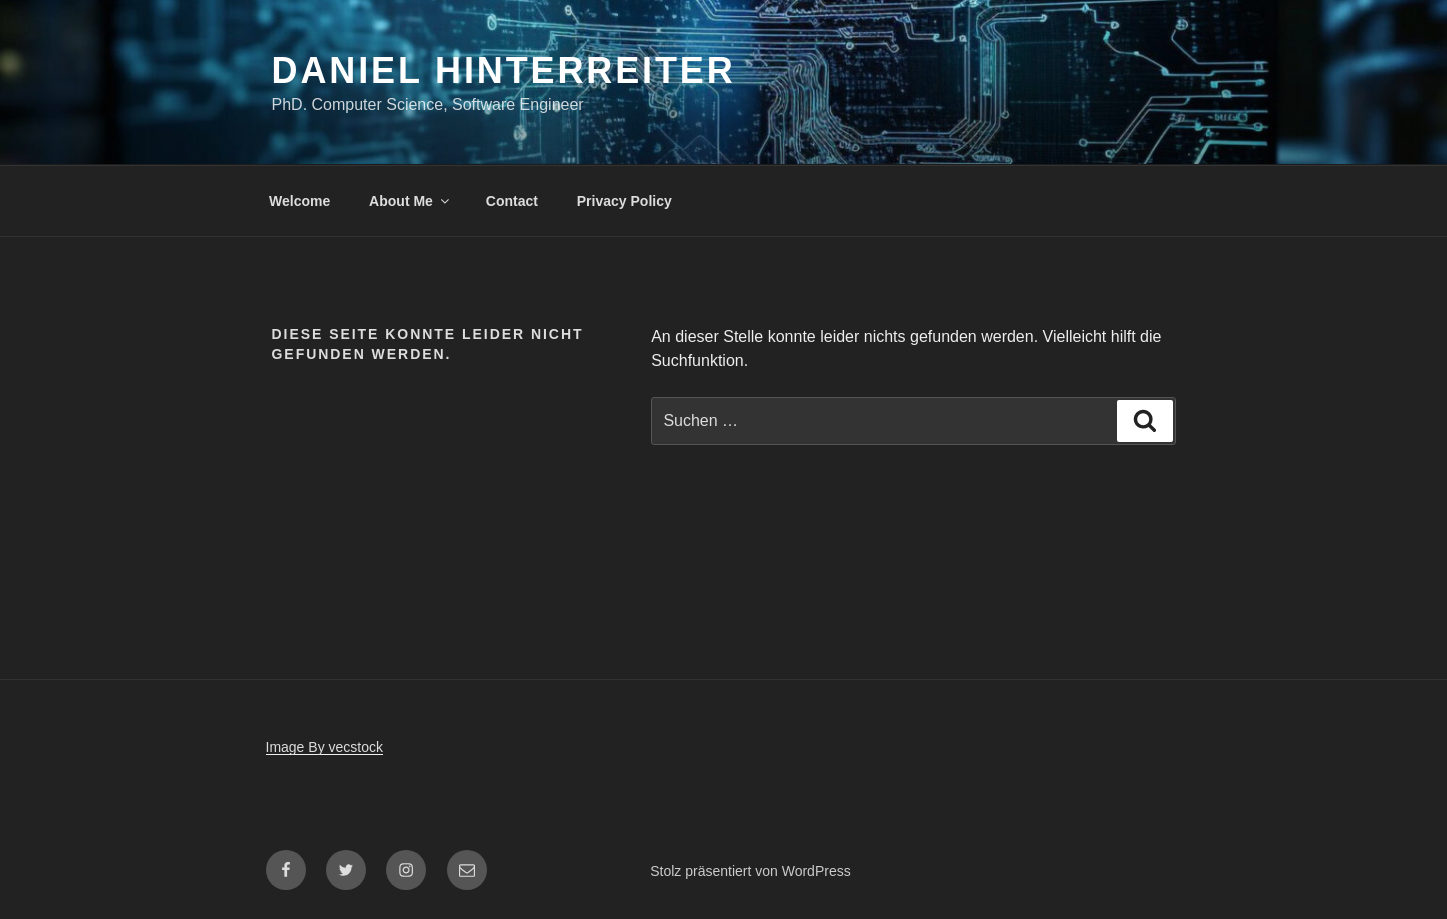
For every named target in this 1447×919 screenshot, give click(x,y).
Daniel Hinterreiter (504, 70)
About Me (410, 201)
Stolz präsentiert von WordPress (750, 871)
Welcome (299, 201)
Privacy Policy (624, 201)
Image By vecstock (325, 747)
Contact (512, 201)
